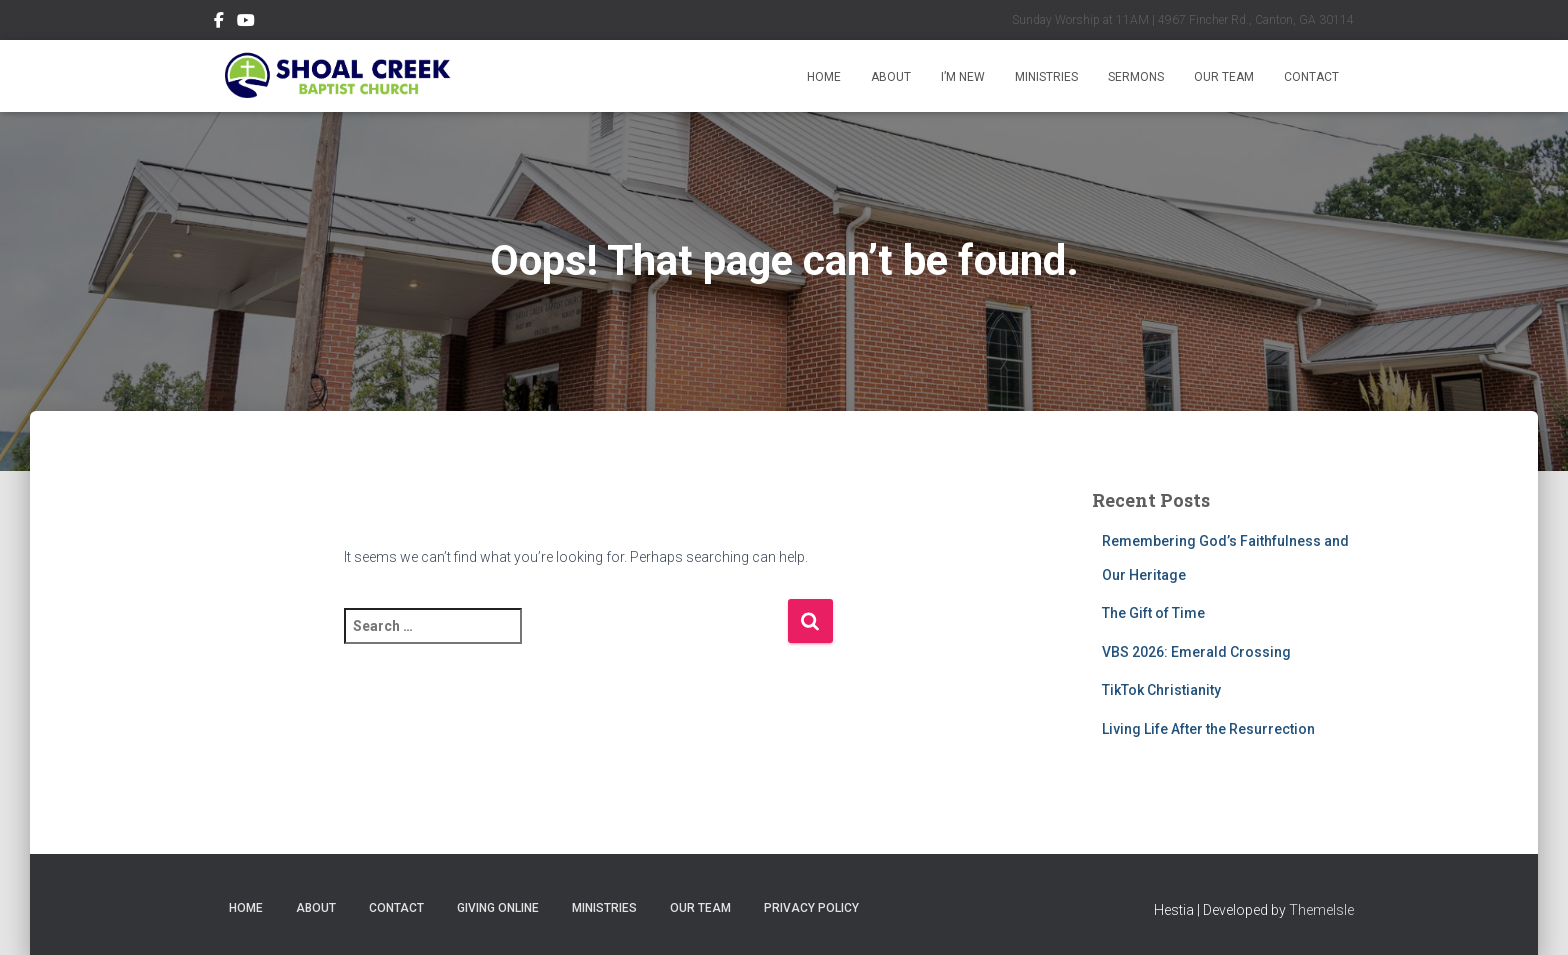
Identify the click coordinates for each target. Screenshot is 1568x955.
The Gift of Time (1153, 613)
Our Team (1224, 77)
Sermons (1136, 77)
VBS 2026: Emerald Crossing (1196, 652)
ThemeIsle (1321, 910)
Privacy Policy (811, 908)
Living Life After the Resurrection (1208, 729)
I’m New (963, 77)
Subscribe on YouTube (246, 23)
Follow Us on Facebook (219, 23)
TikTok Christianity (1161, 690)
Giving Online (498, 908)
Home (824, 77)
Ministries (1046, 77)
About (891, 77)
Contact (1311, 77)
